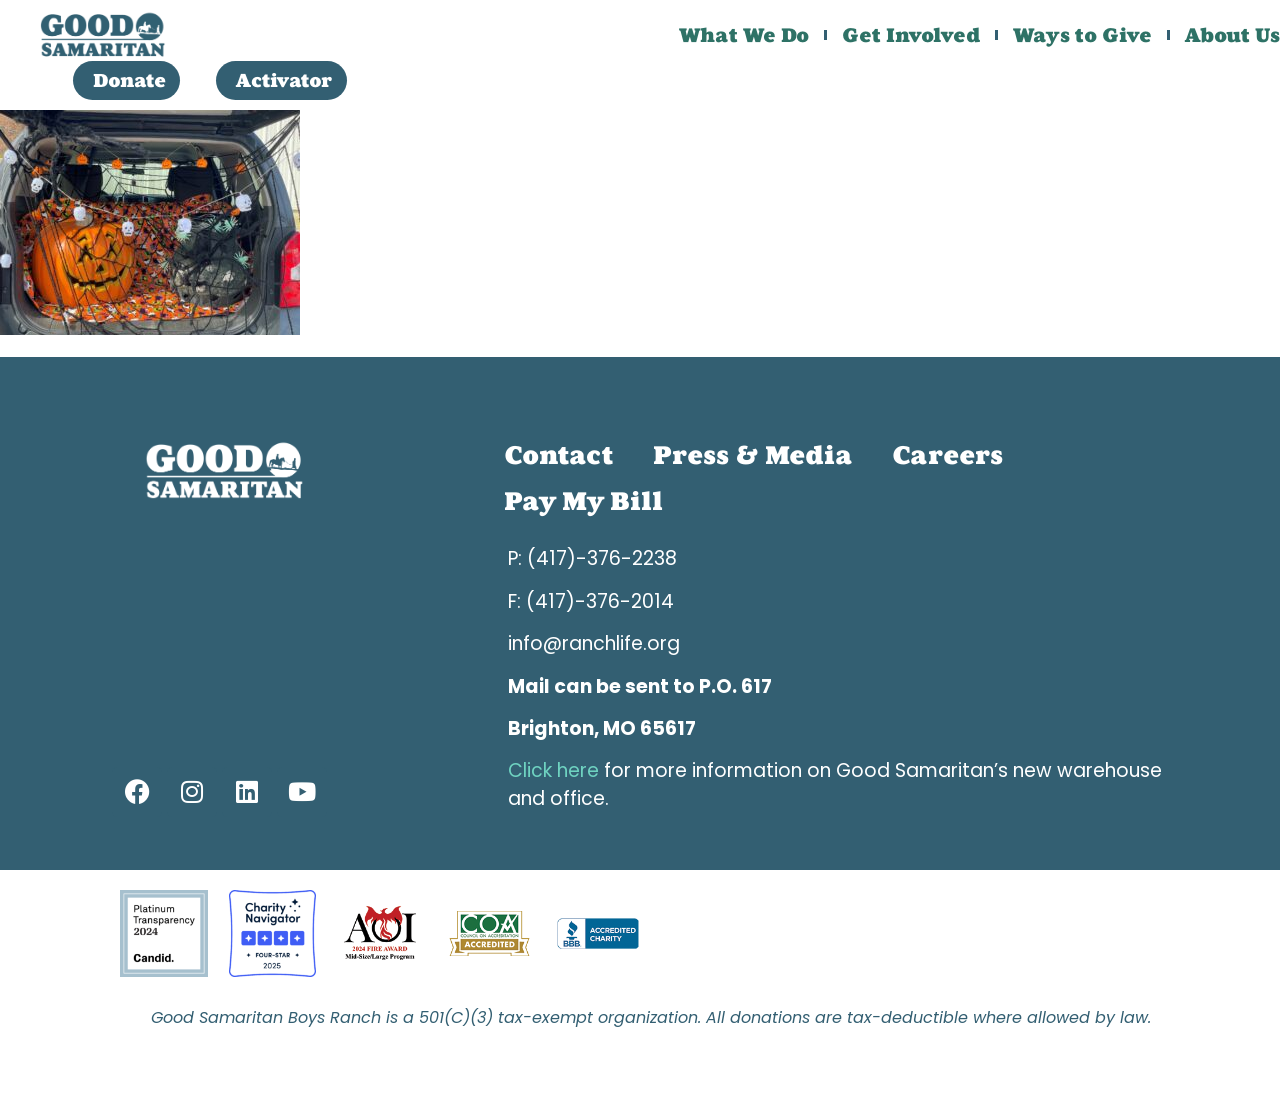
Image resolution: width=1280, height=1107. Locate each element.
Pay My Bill (583, 501)
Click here (553, 770)
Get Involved (911, 35)
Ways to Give (1082, 35)
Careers (947, 455)
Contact (558, 455)
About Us (1232, 35)
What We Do (744, 35)
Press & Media (752, 455)
